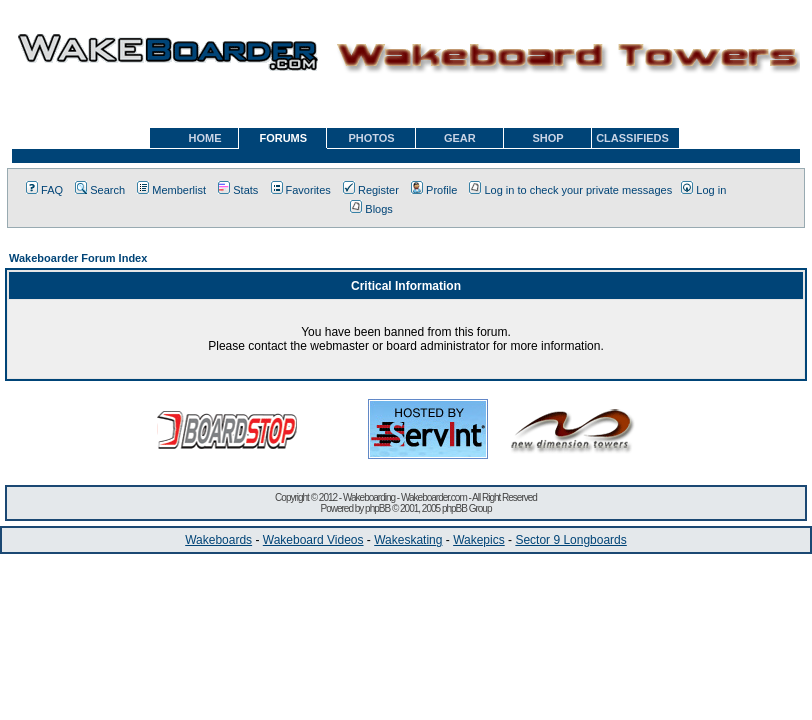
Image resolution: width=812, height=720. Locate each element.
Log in (703, 190)
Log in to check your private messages (570, 190)
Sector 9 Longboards (570, 540)
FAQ (44, 190)
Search (100, 190)
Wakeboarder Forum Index (78, 258)
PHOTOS (371, 138)
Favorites (301, 190)
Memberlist (171, 190)
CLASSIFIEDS (632, 138)
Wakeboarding (369, 497)
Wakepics (479, 540)
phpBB (377, 508)
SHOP (547, 138)
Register (371, 190)
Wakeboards (218, 540)
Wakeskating (408, 540)
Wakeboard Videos (313, 540)
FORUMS (283, 138)
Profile (434, 190)
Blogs (371, 209)
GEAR (460, 138)
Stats (238, 190)
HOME (205, 138)
